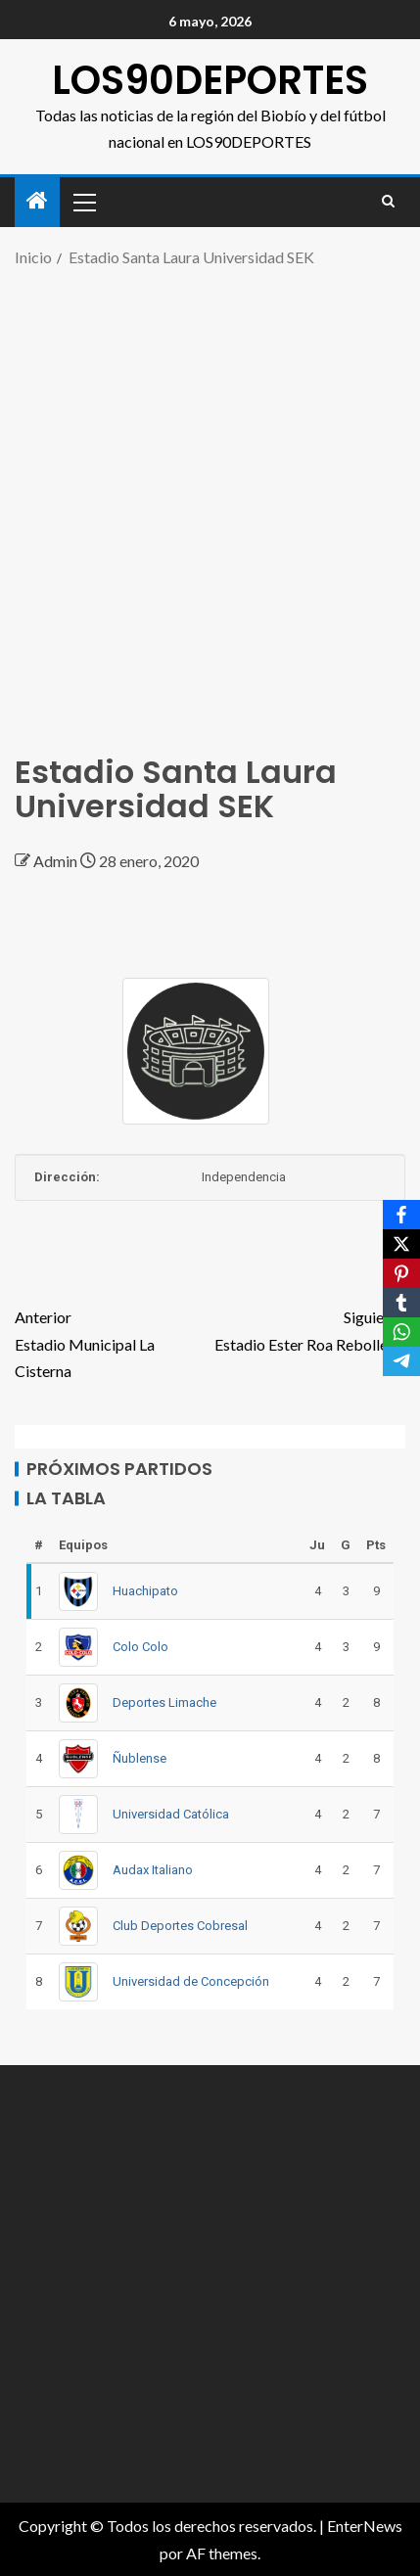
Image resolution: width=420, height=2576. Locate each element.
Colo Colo (140, 1646)
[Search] (388, 201)
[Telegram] (401, 1361)
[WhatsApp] (401, 1332)
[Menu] (83, 201)
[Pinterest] (401, 1273)
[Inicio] (37, 201)
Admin (56, 860)
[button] (83, 201)
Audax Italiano (153, 1870)
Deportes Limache (164, 1702)
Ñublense (139, 1758)
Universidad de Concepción (191, 1981)
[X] (401, 1244)
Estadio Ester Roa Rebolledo (308, 1328)
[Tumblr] (401, 1302)
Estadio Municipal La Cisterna (112, 1341)
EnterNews (364, 2525)
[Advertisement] (210, 501)
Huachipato (145, 1591)
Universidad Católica (171, 1814)
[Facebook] (401, 1214)
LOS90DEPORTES (210, 80)
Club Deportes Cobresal (180, 1925)
